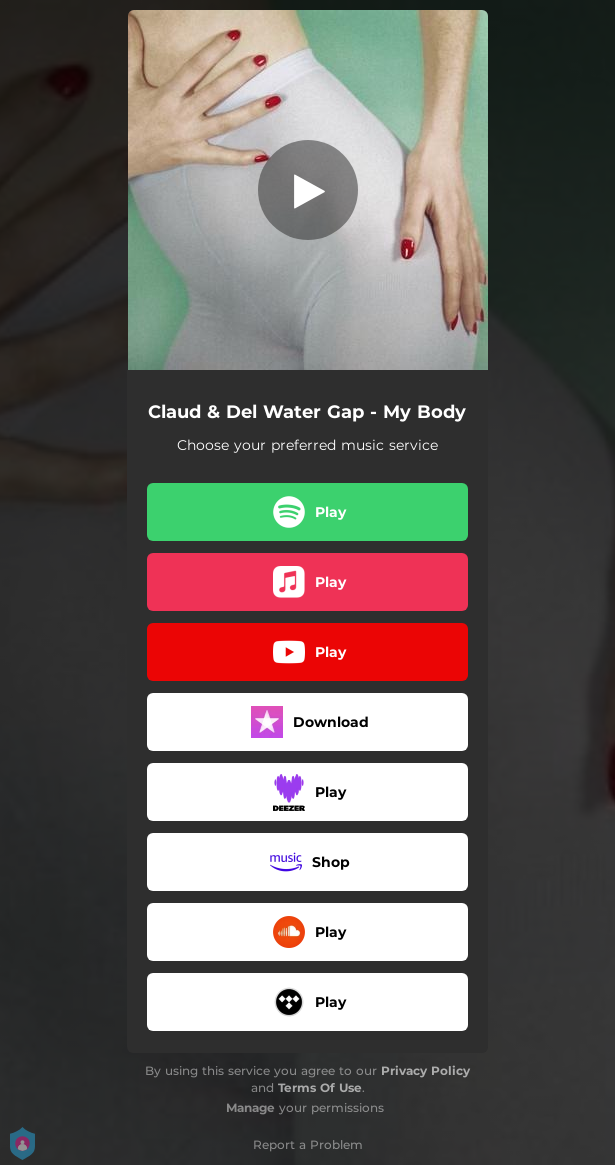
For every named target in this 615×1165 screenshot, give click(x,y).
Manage (250, 1107)
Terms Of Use (320, 1087)
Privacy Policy (425, 1070)
